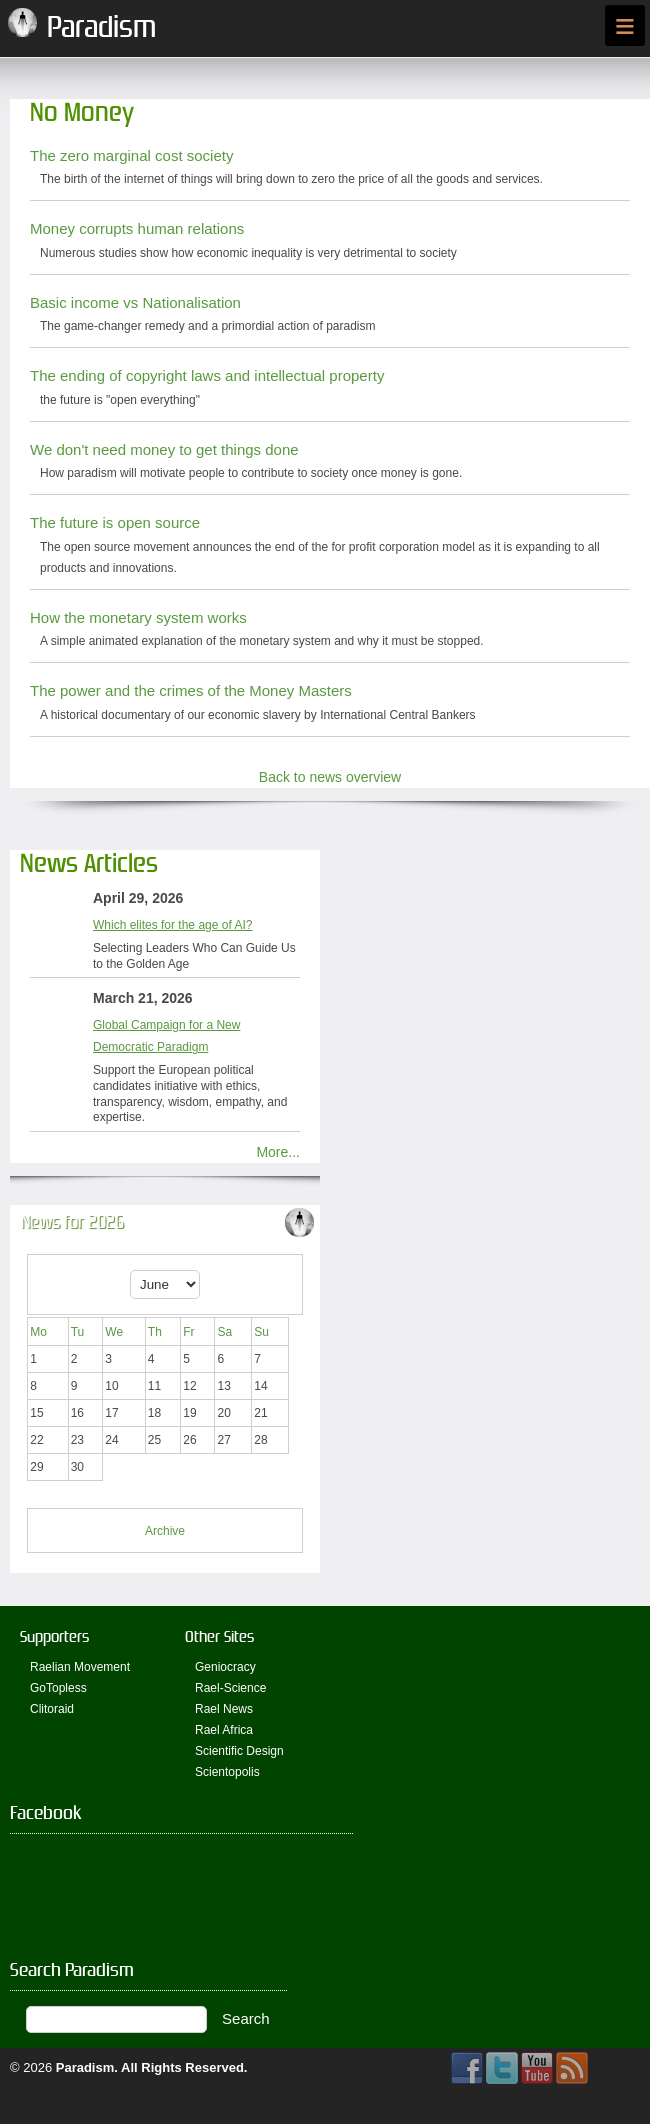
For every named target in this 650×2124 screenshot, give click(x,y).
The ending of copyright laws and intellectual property (207, 375)
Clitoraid (52, 1709)
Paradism (85, 2067)
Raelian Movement (80, 1667)
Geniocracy (225, 1667)
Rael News (224, 1709)
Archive (165, 1531)
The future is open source (115, 522)
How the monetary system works (138, 617)
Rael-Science (230, 1688)
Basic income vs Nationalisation (135, 302)
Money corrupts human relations (137, 228)
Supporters (54, 1636)
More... (278, 1152)
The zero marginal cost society (131, 155)
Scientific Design (239, 1751)
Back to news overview (330, 777)
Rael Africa (224, 1730)
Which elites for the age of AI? (172, 925)
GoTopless (58, 1688)
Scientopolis (227, 1772)
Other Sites (219, 1636)
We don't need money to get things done (164, 449)
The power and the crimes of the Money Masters (191, 690)
